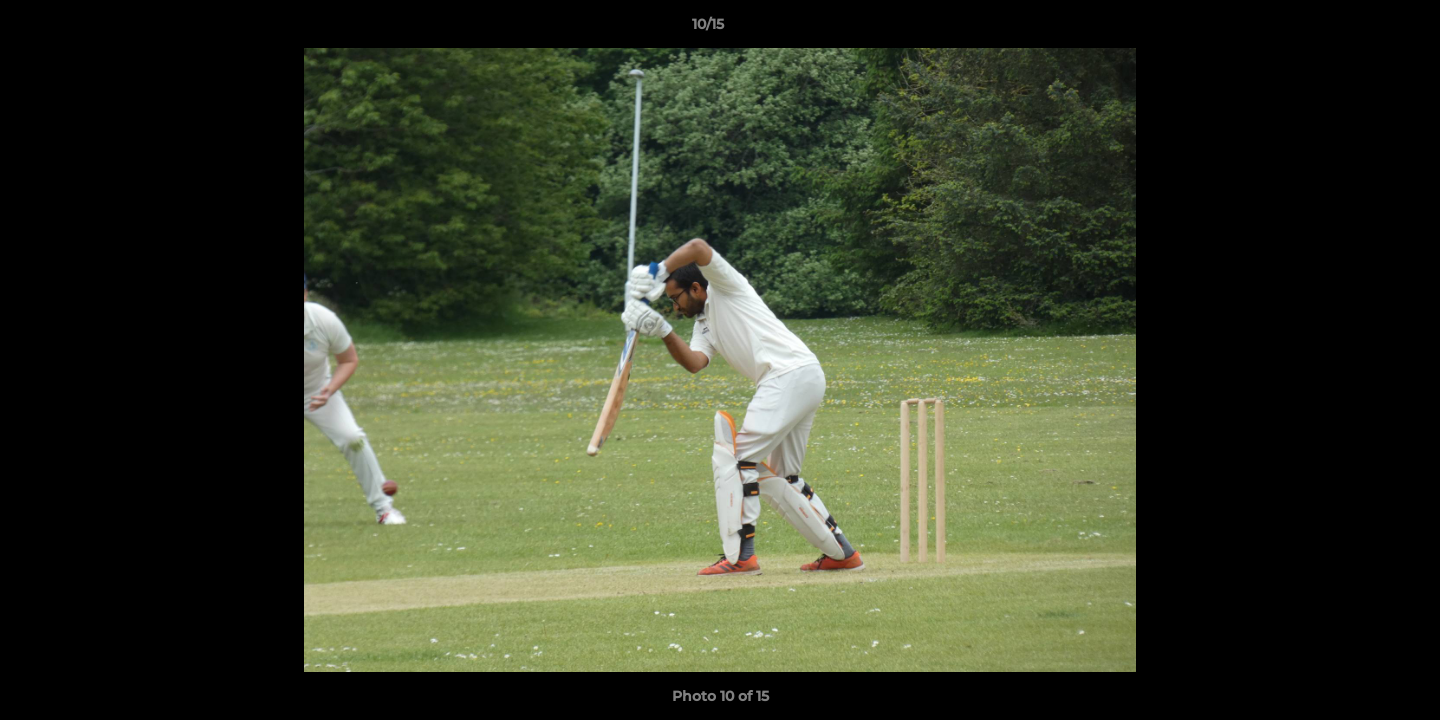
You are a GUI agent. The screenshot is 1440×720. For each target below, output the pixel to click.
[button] (1356, 29)
